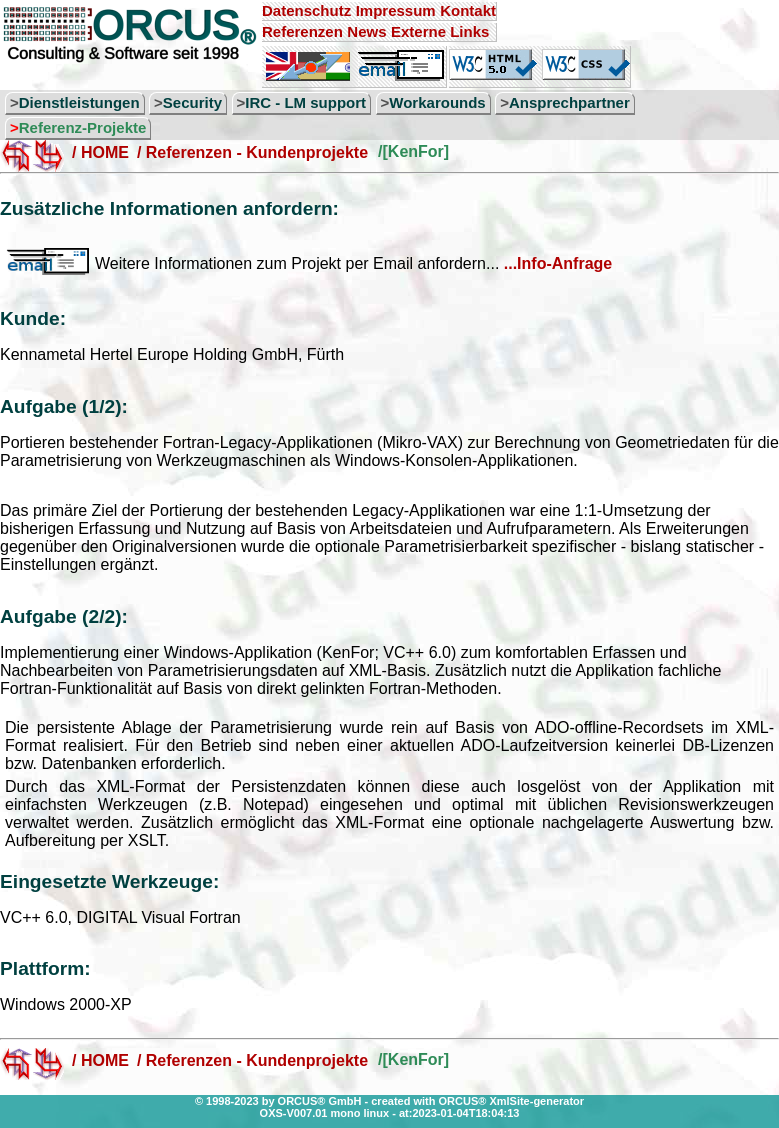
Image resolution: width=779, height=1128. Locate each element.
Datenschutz (306, 10)
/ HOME (100, 152)
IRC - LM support (305, 102)
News (366, 31)
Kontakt (468, 10)
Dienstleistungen (79, 102)
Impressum (396, 10)
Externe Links (440, 31)
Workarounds (437, 102)
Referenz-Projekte (83, 127)
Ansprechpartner (569, 102)
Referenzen (302, 31)
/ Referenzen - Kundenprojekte (252, 152)
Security (192, 102)
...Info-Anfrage (558, 263)
